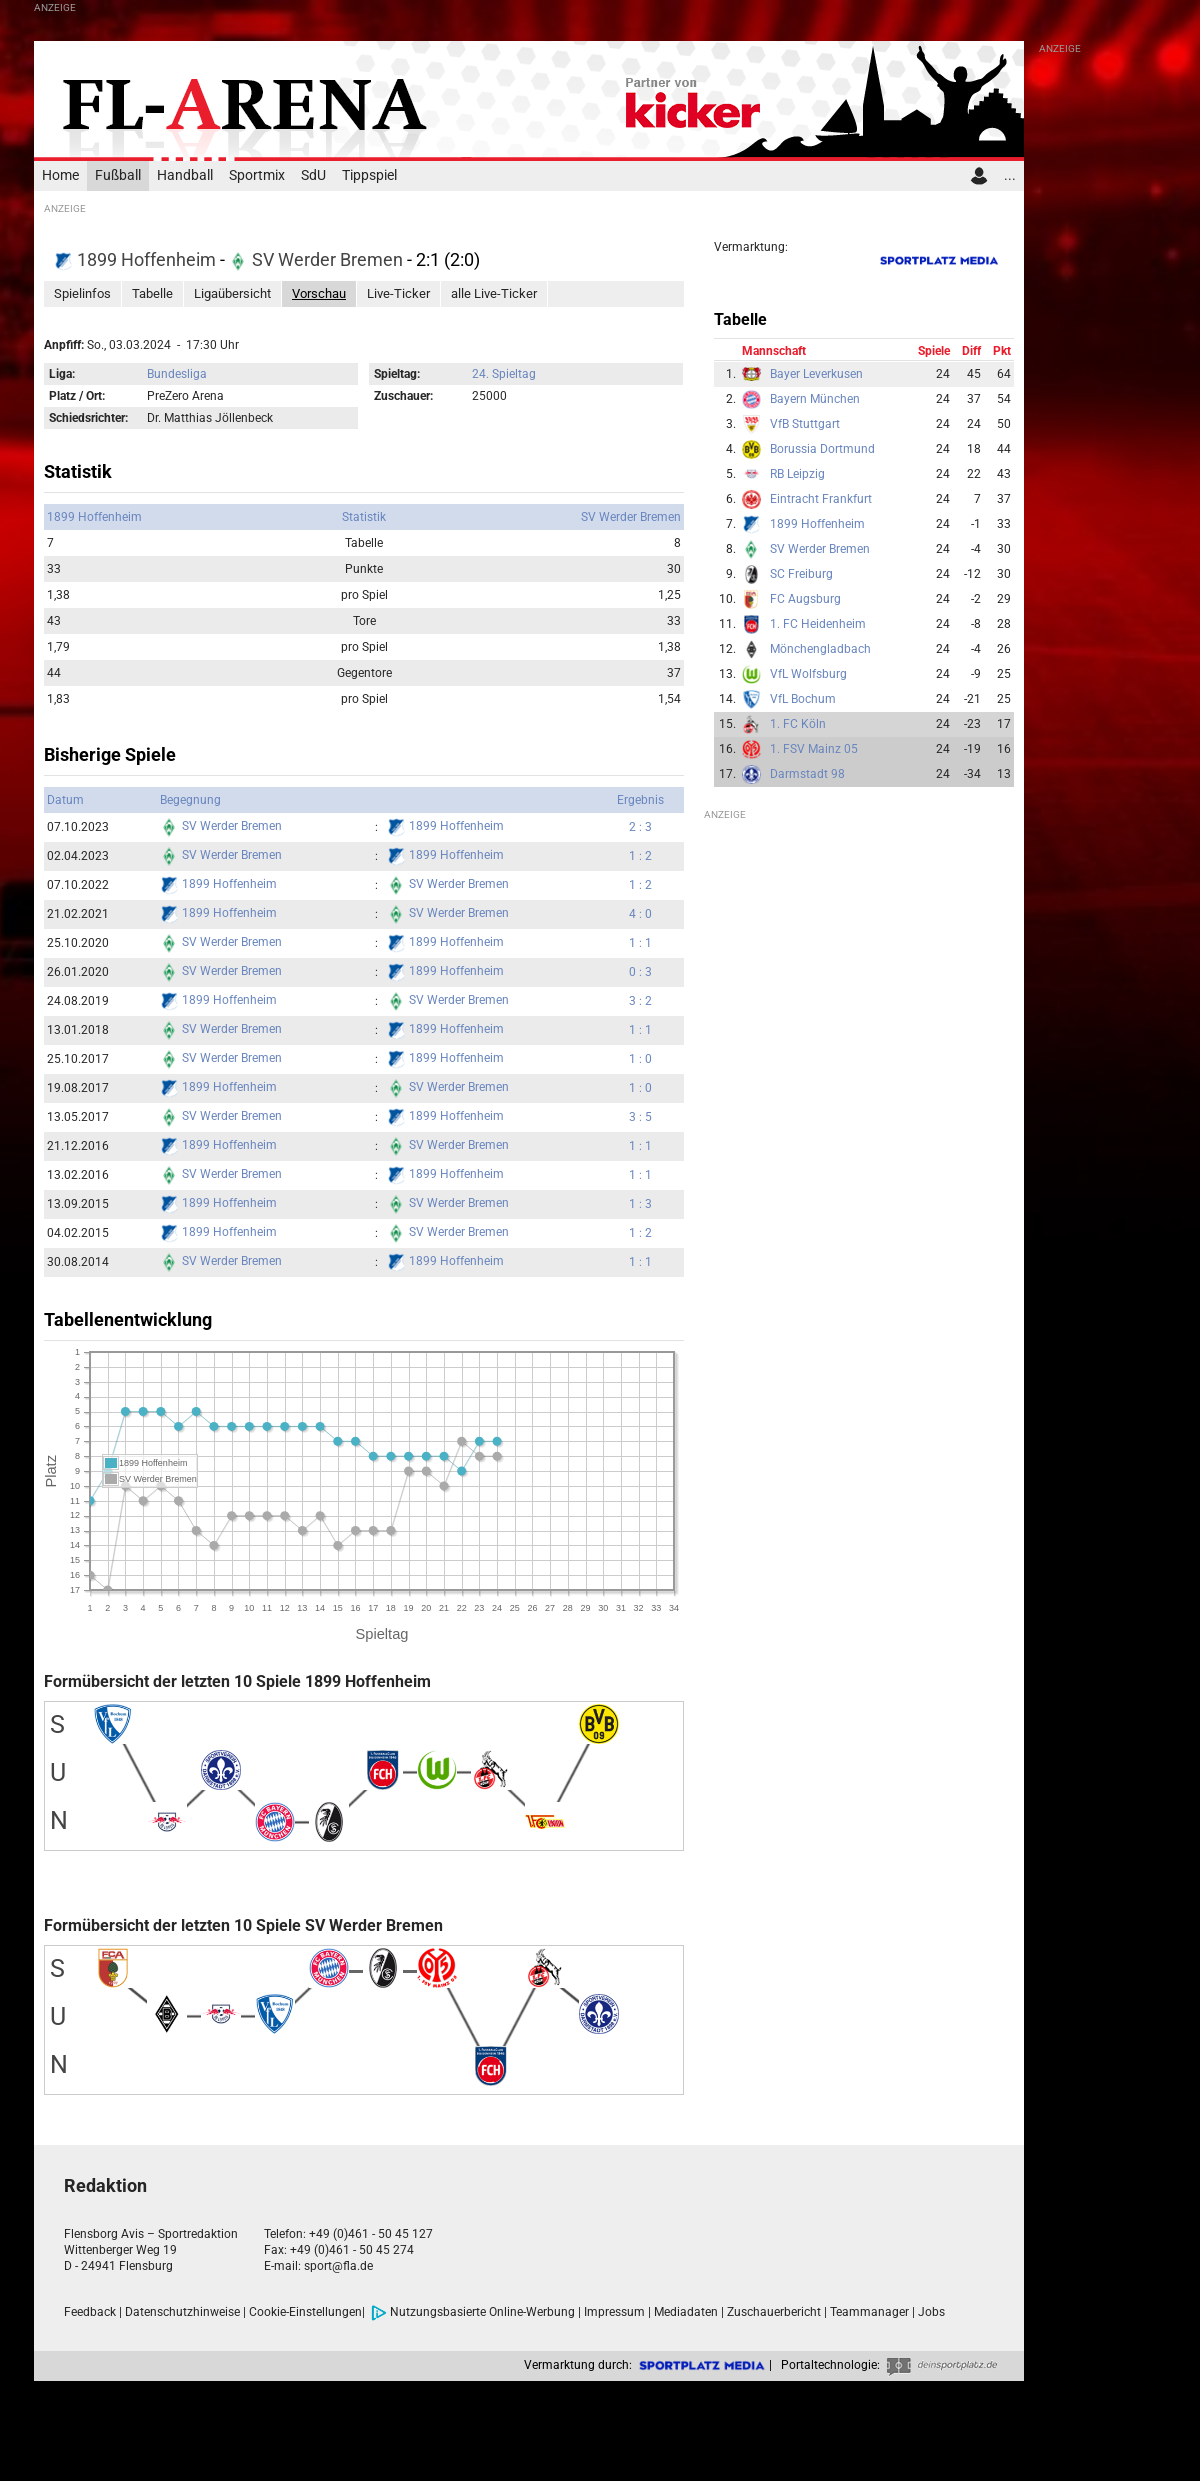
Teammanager (869, 2312)
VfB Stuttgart (805, 424)
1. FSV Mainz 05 (814, 749)
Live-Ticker (398, 293)
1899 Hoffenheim (137, 259)
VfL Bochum (803, 699)
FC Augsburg (805, 599)
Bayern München (815, 399)
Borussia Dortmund (822, 449)
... (1010, 175)
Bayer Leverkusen (816, 374)
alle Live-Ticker (494, 293)
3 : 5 (640, 1117)
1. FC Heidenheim (818, 624)
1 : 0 (640, 1059)
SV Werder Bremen (318, 259)
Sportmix (257, 175)
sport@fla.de (338, 2266)
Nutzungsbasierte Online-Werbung (473, 2312)
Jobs (931, 2312)
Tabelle (152, 293)
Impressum (614, 2312)
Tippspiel (369, 175)
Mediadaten (686, 2312)
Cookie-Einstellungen (305, 2312)
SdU (313, 175)
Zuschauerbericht (774, 2312)
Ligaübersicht (232, 293)
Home (60, 175)
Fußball (118, 175)
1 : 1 (640, 943)
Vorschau (319, 293)
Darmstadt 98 (807, 774)
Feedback (90, 2312)
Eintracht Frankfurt (821, 499)
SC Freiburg (801, 574)
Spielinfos (82, 293)
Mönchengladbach (820, 649)
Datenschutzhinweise (182, 2312)
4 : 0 (640, 914)
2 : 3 (640, 827)
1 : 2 (640, 856)
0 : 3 (640, 972)
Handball (185, 175)
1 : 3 (640, 1204)
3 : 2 (640, 1001)
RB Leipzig (797, 474)
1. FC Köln (798, 724)
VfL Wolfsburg (808, 674)
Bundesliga (177, 374)
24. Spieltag (504, 374)
